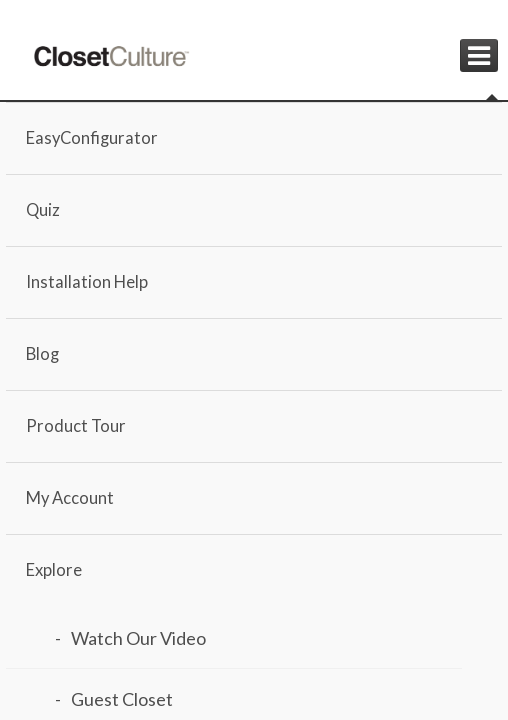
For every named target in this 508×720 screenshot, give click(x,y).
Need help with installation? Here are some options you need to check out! (160, 602)
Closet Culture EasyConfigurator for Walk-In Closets (172, 482)
